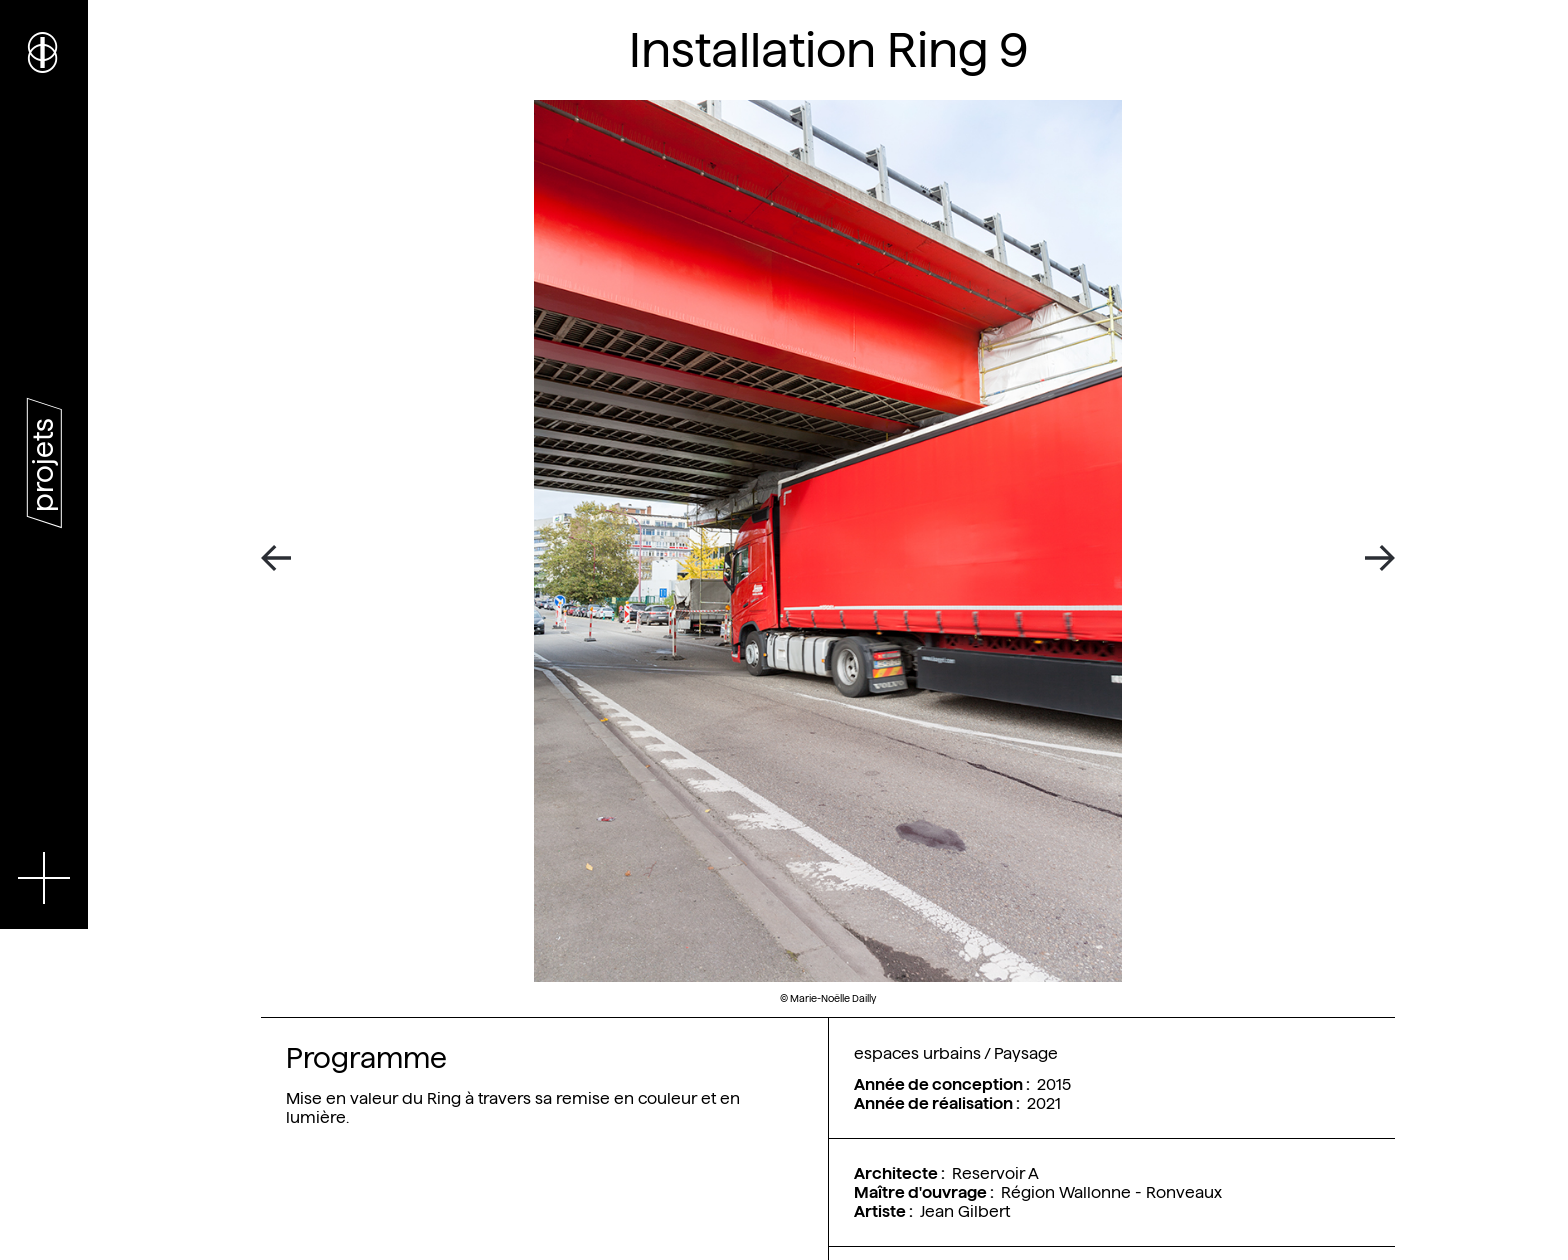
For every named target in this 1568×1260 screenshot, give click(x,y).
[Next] (1373, 559)
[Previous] (283, 559)
